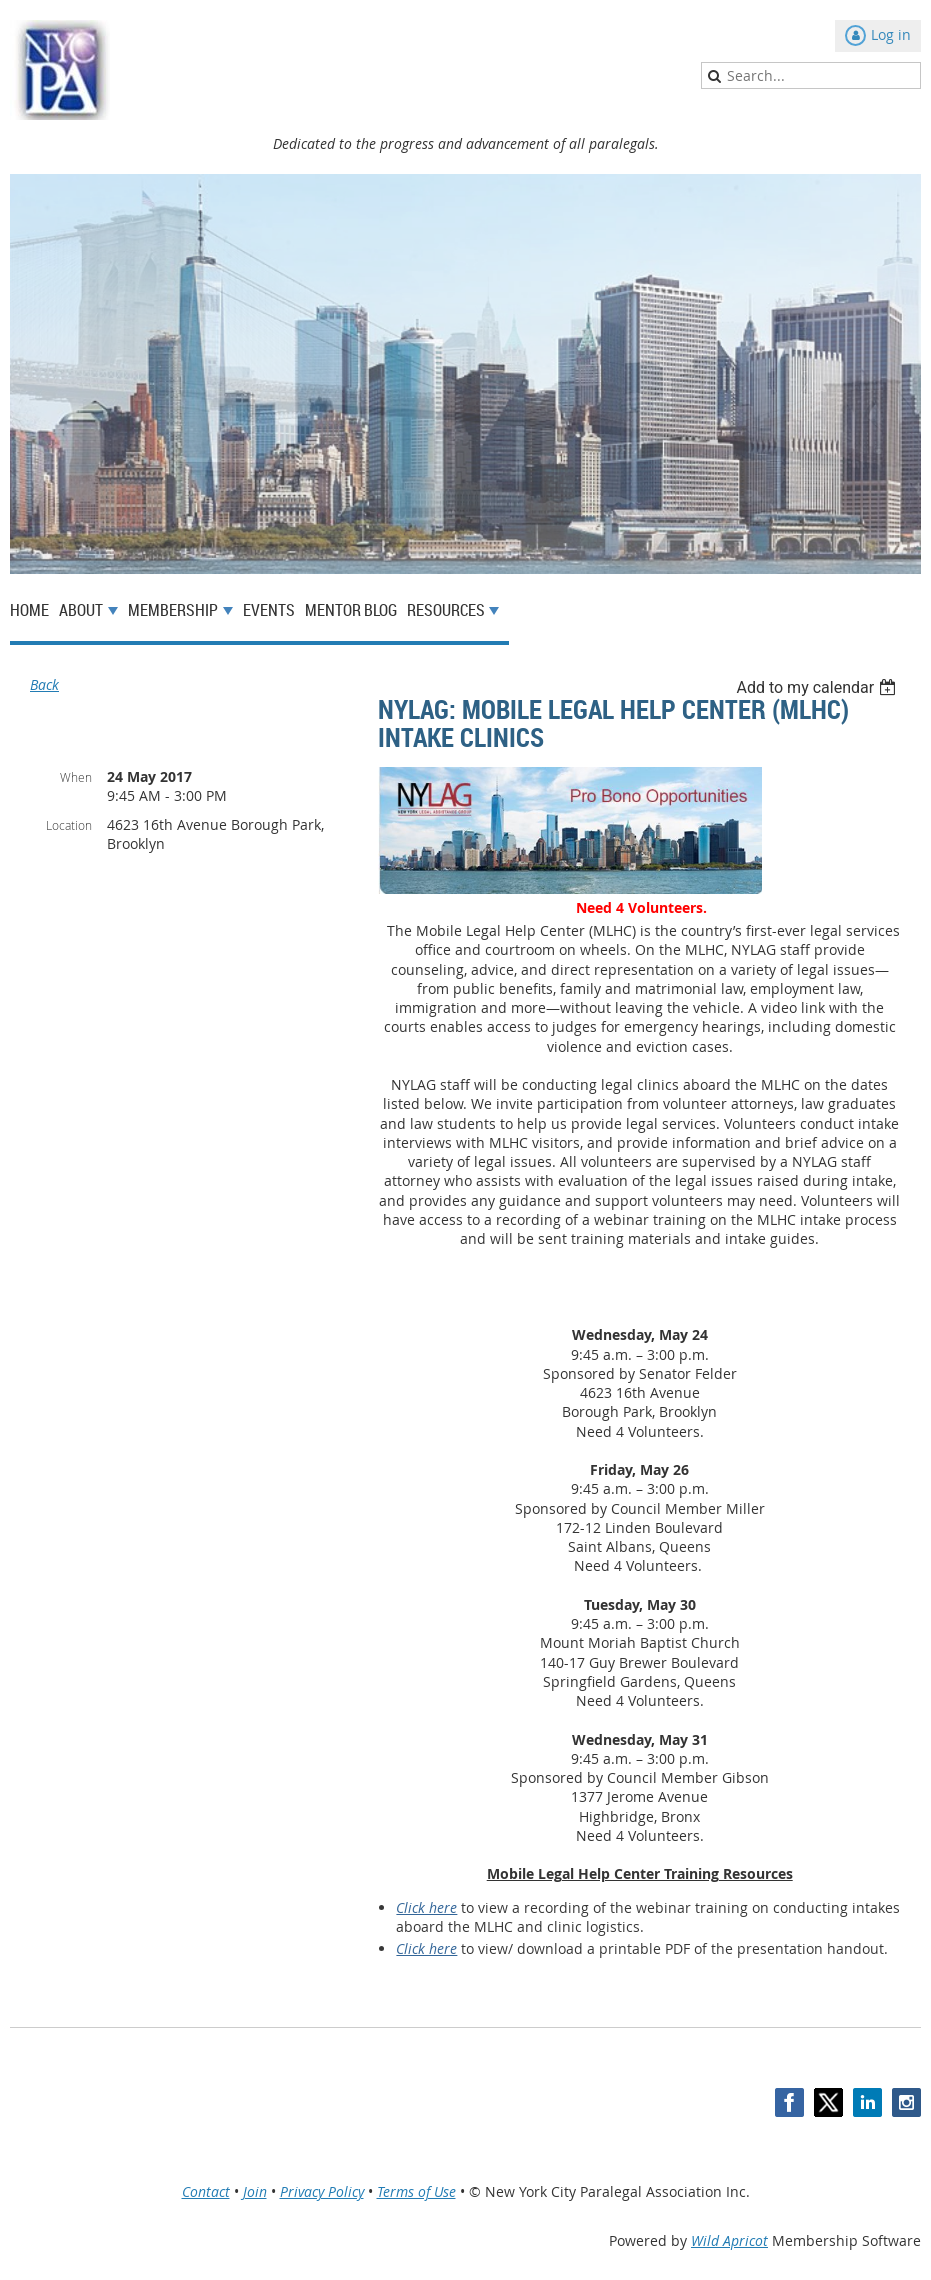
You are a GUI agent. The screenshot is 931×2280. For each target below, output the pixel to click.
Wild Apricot (729, 2240)
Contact (206, 2191)
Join (255, 2191)
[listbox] (818, 687)
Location (69, 825)
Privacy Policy (322, 2191)
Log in (891, 34)
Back (44, 684)
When (76, 777)
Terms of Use (416, 2191)
